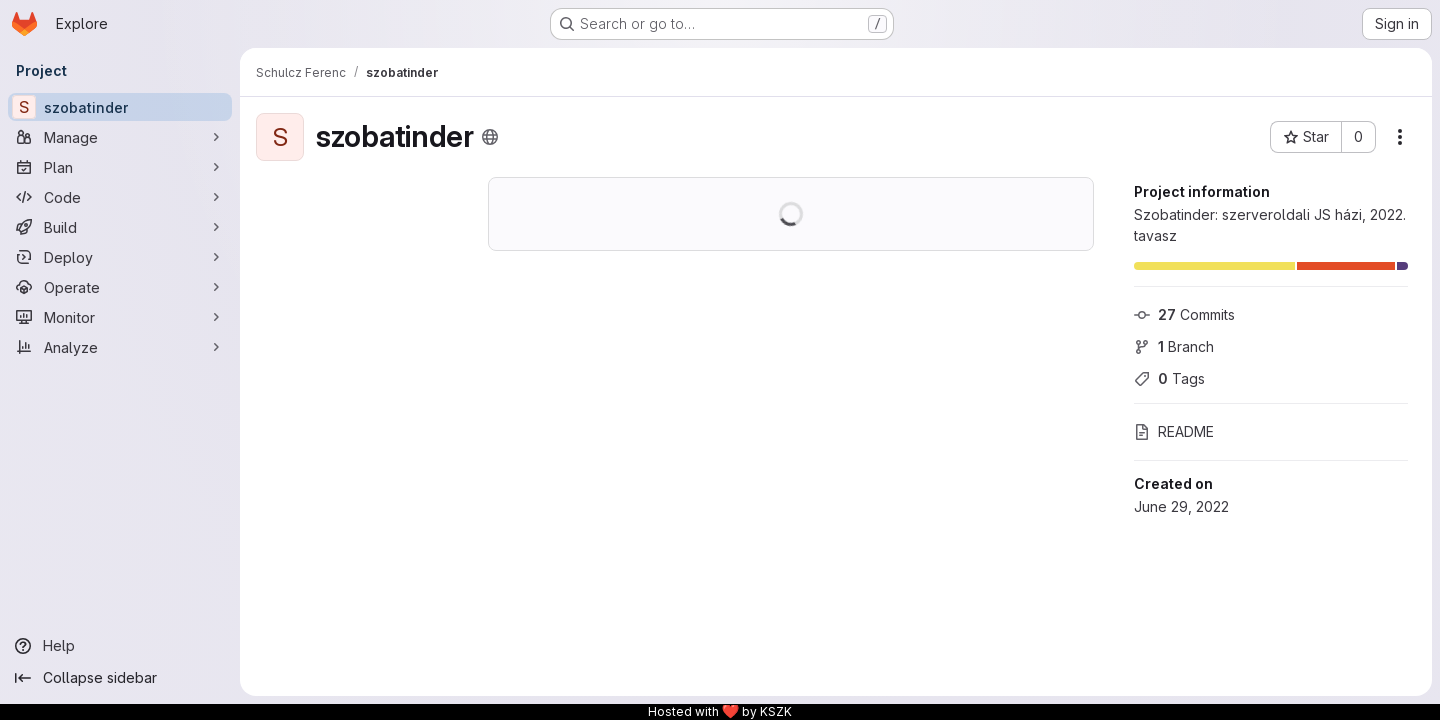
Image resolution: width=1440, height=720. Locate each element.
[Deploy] (120, 257)
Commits (1184, 314)
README (1174, 431)
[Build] (120, 227)
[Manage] (120, 137)
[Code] (120, 197)
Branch (1174, 346)
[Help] (120, 646)
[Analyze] (120, 347)
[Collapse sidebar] (120, 678)
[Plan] (120, 167)
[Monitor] (120, 317)
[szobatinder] (120, 107)
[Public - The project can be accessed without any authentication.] (490, 137)
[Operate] (120, 287)
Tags (1169, 378)
